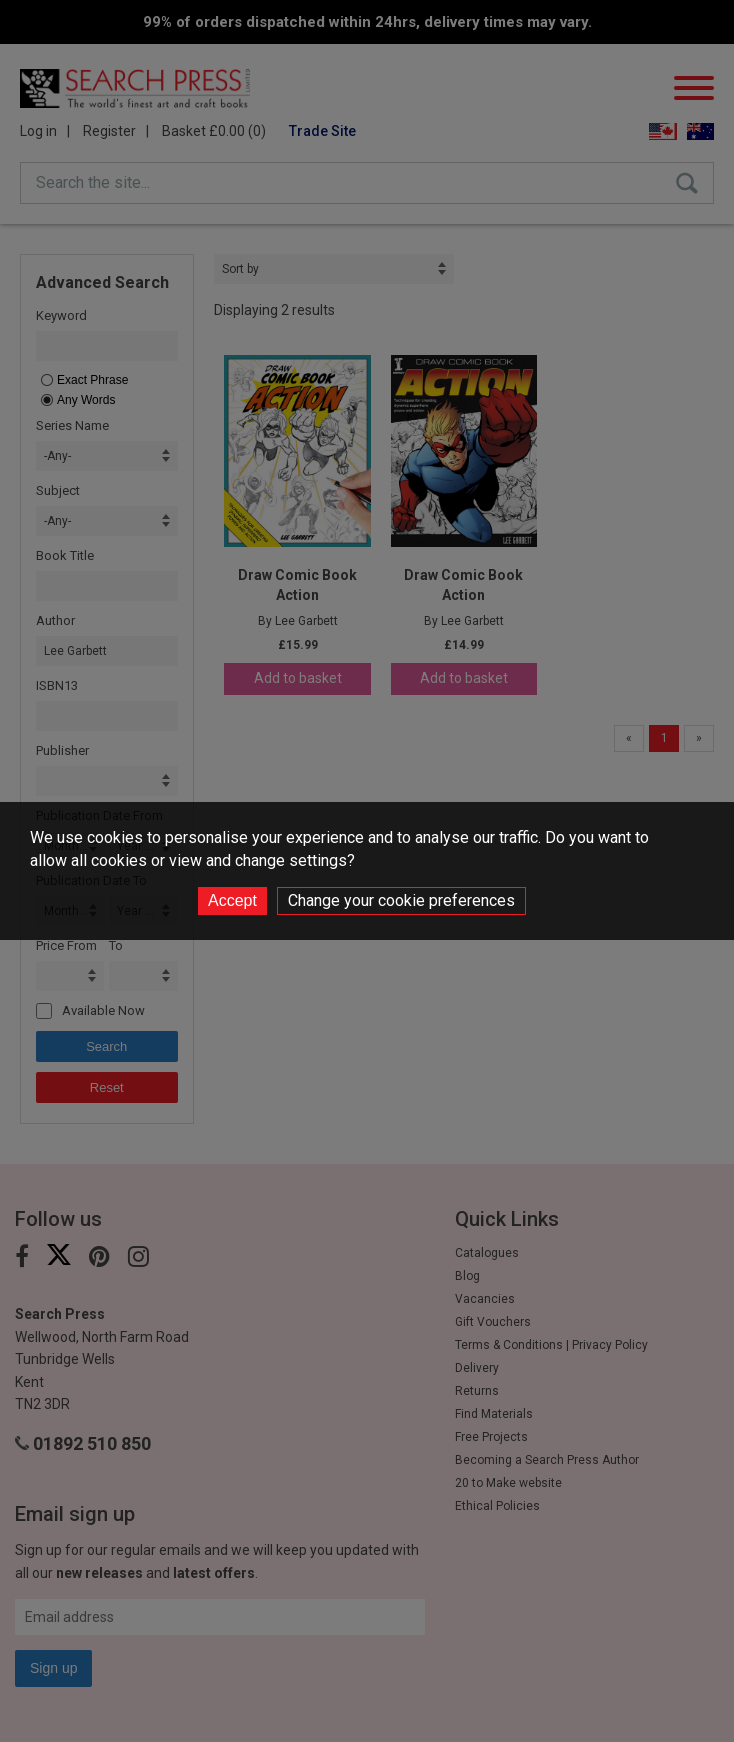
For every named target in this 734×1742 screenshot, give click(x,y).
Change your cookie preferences (401, 900)
